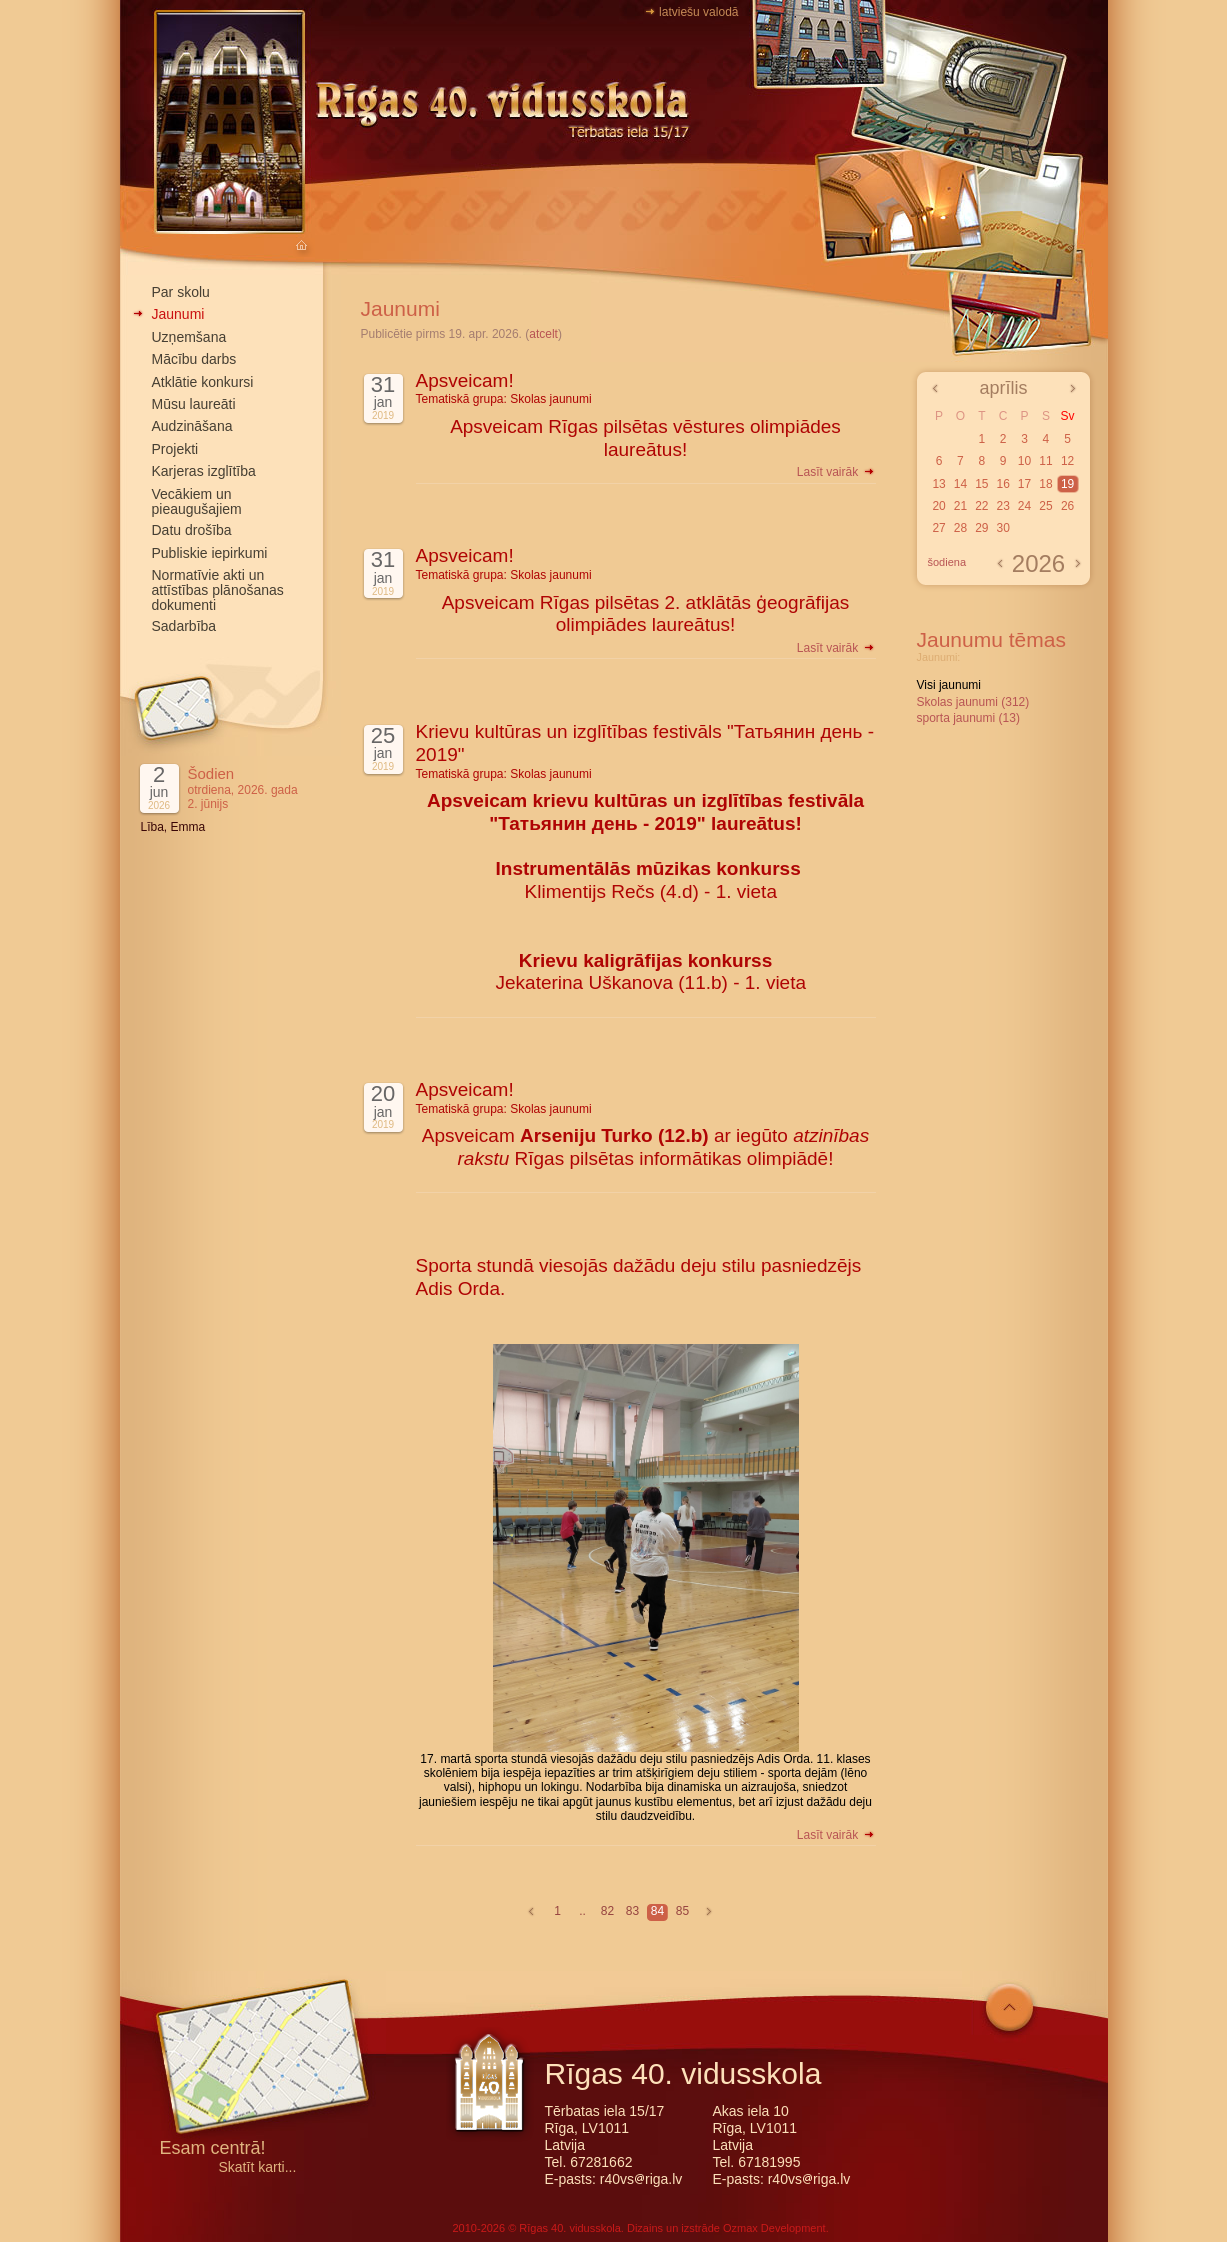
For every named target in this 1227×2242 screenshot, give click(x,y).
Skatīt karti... (258, 2167)
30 (1002, 528)
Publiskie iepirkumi (210, 553)
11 (1045, 461)
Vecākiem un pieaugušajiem (197, 501)
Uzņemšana (189, 337)
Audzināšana (192, 426)
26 (1067, 506)
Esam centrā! (213, 2149)
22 (981, 506)
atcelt (543, 334)
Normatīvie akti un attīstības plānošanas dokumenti (218, 590)
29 (981, 528)
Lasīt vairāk (836, 472)
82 (607, 1911)
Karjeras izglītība (204, 471)
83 (632, 1911)
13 (938, 484)
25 (1045, 506)
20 (938, 506)
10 (1024, 461)
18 (1045, 484)
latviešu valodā (698, 12)
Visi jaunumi (949, 685)
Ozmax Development (774, 2228)
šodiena (947, 562)
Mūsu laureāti (194, 404)
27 (938, 528)
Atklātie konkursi (203, 382)
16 (1002, 484)
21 (960, 506)
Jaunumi (178, 314)
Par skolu (181, 292)
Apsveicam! (465, 380)
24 (1024, 506)
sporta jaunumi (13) (968, 718)
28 (960, 528)
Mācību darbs (194, 359)
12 (1067, 461)
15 (981, 484)
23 (1002, 506)
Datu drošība (192, 530)
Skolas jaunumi (550, 399)
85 (682, 1911)
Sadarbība (184, 626)
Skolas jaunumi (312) (973, 702)
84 (657, 1911)
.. (582, 1911)
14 (960, 484)
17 (1024, 484)
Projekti (175, 449)
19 (1067, 484)
